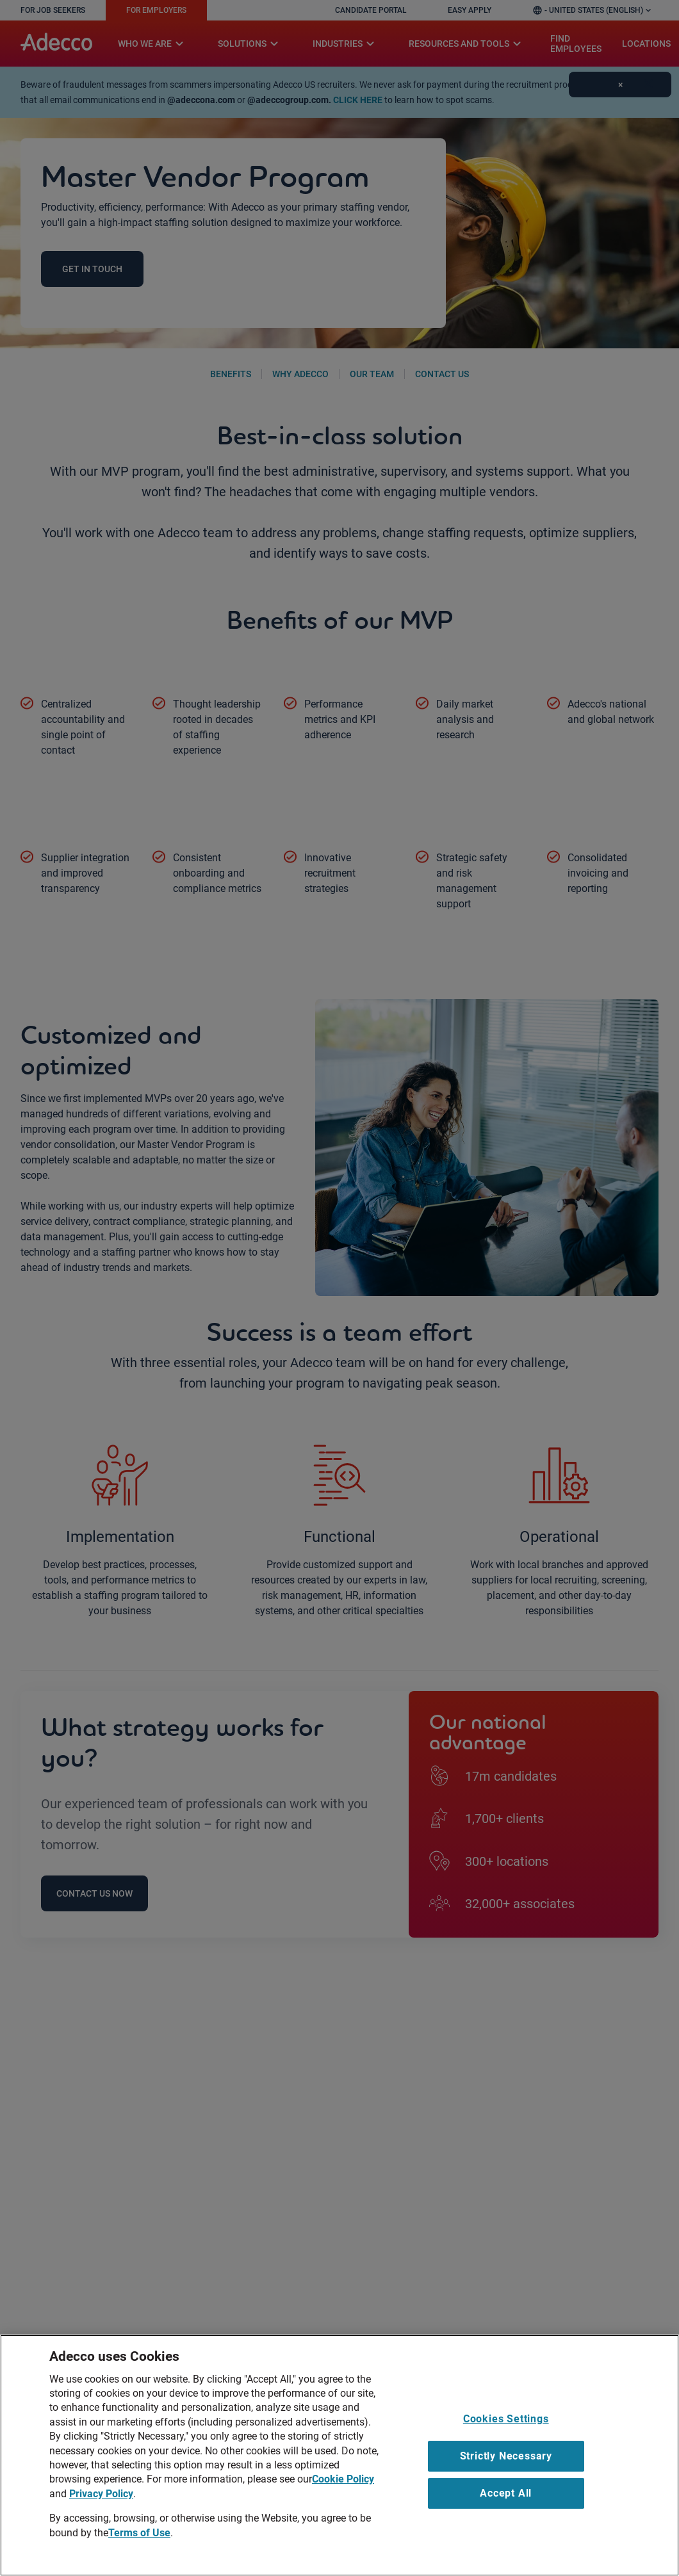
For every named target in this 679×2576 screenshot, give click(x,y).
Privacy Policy (101, 2494)
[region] (339, 2455)
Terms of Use (139, 2533)
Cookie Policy (343, 2479)
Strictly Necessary (506, 2456)
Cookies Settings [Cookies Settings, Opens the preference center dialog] (506, 2419)
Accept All (506, 2493)
